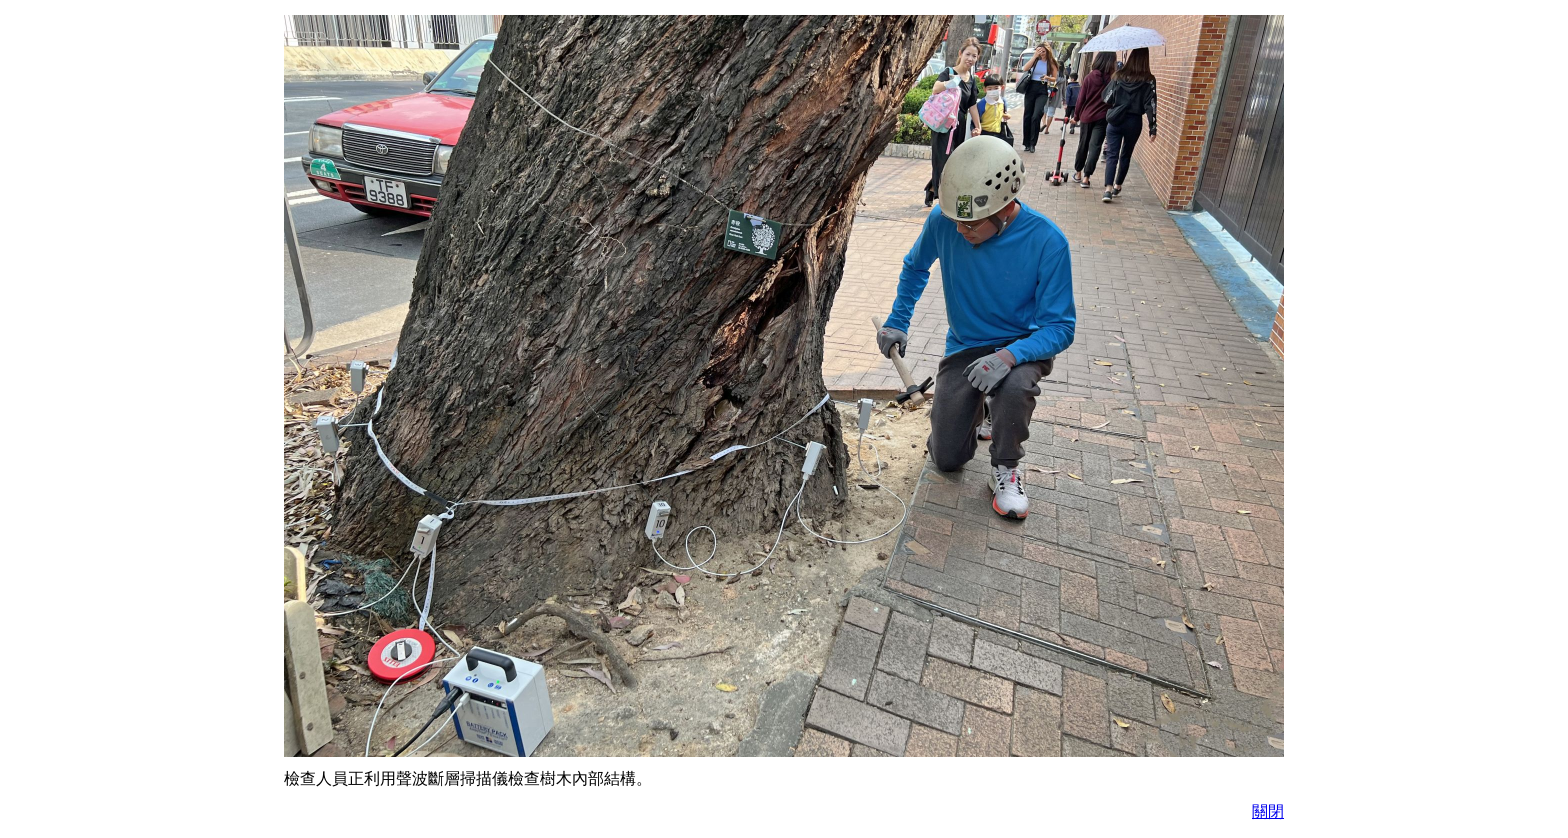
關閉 (1268, 811)
